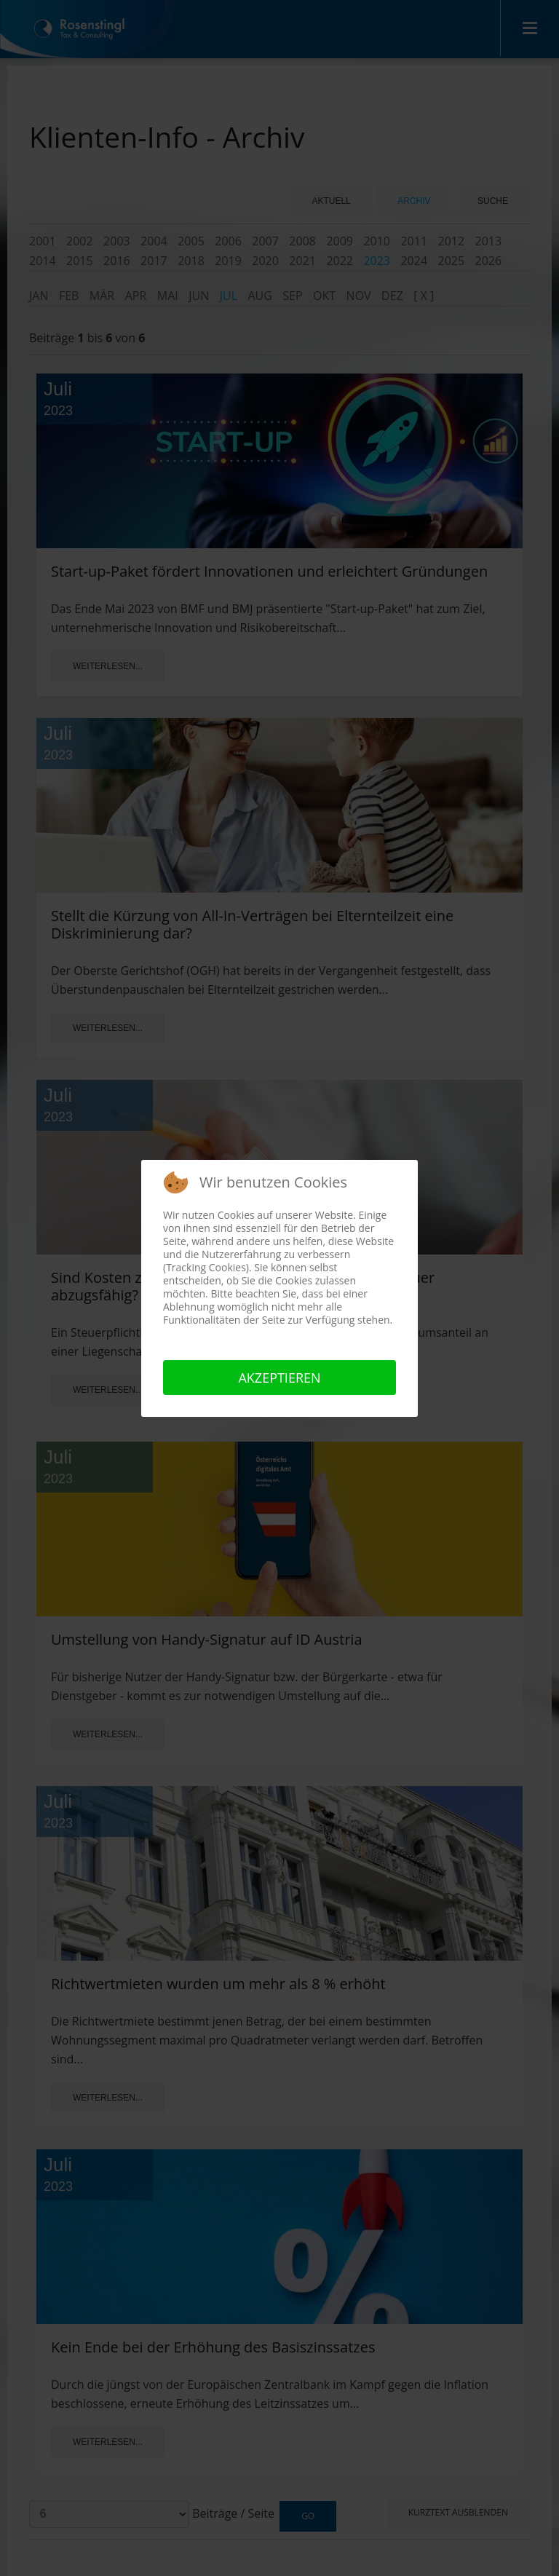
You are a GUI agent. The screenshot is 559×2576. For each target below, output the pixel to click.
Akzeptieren (279, 1377)
